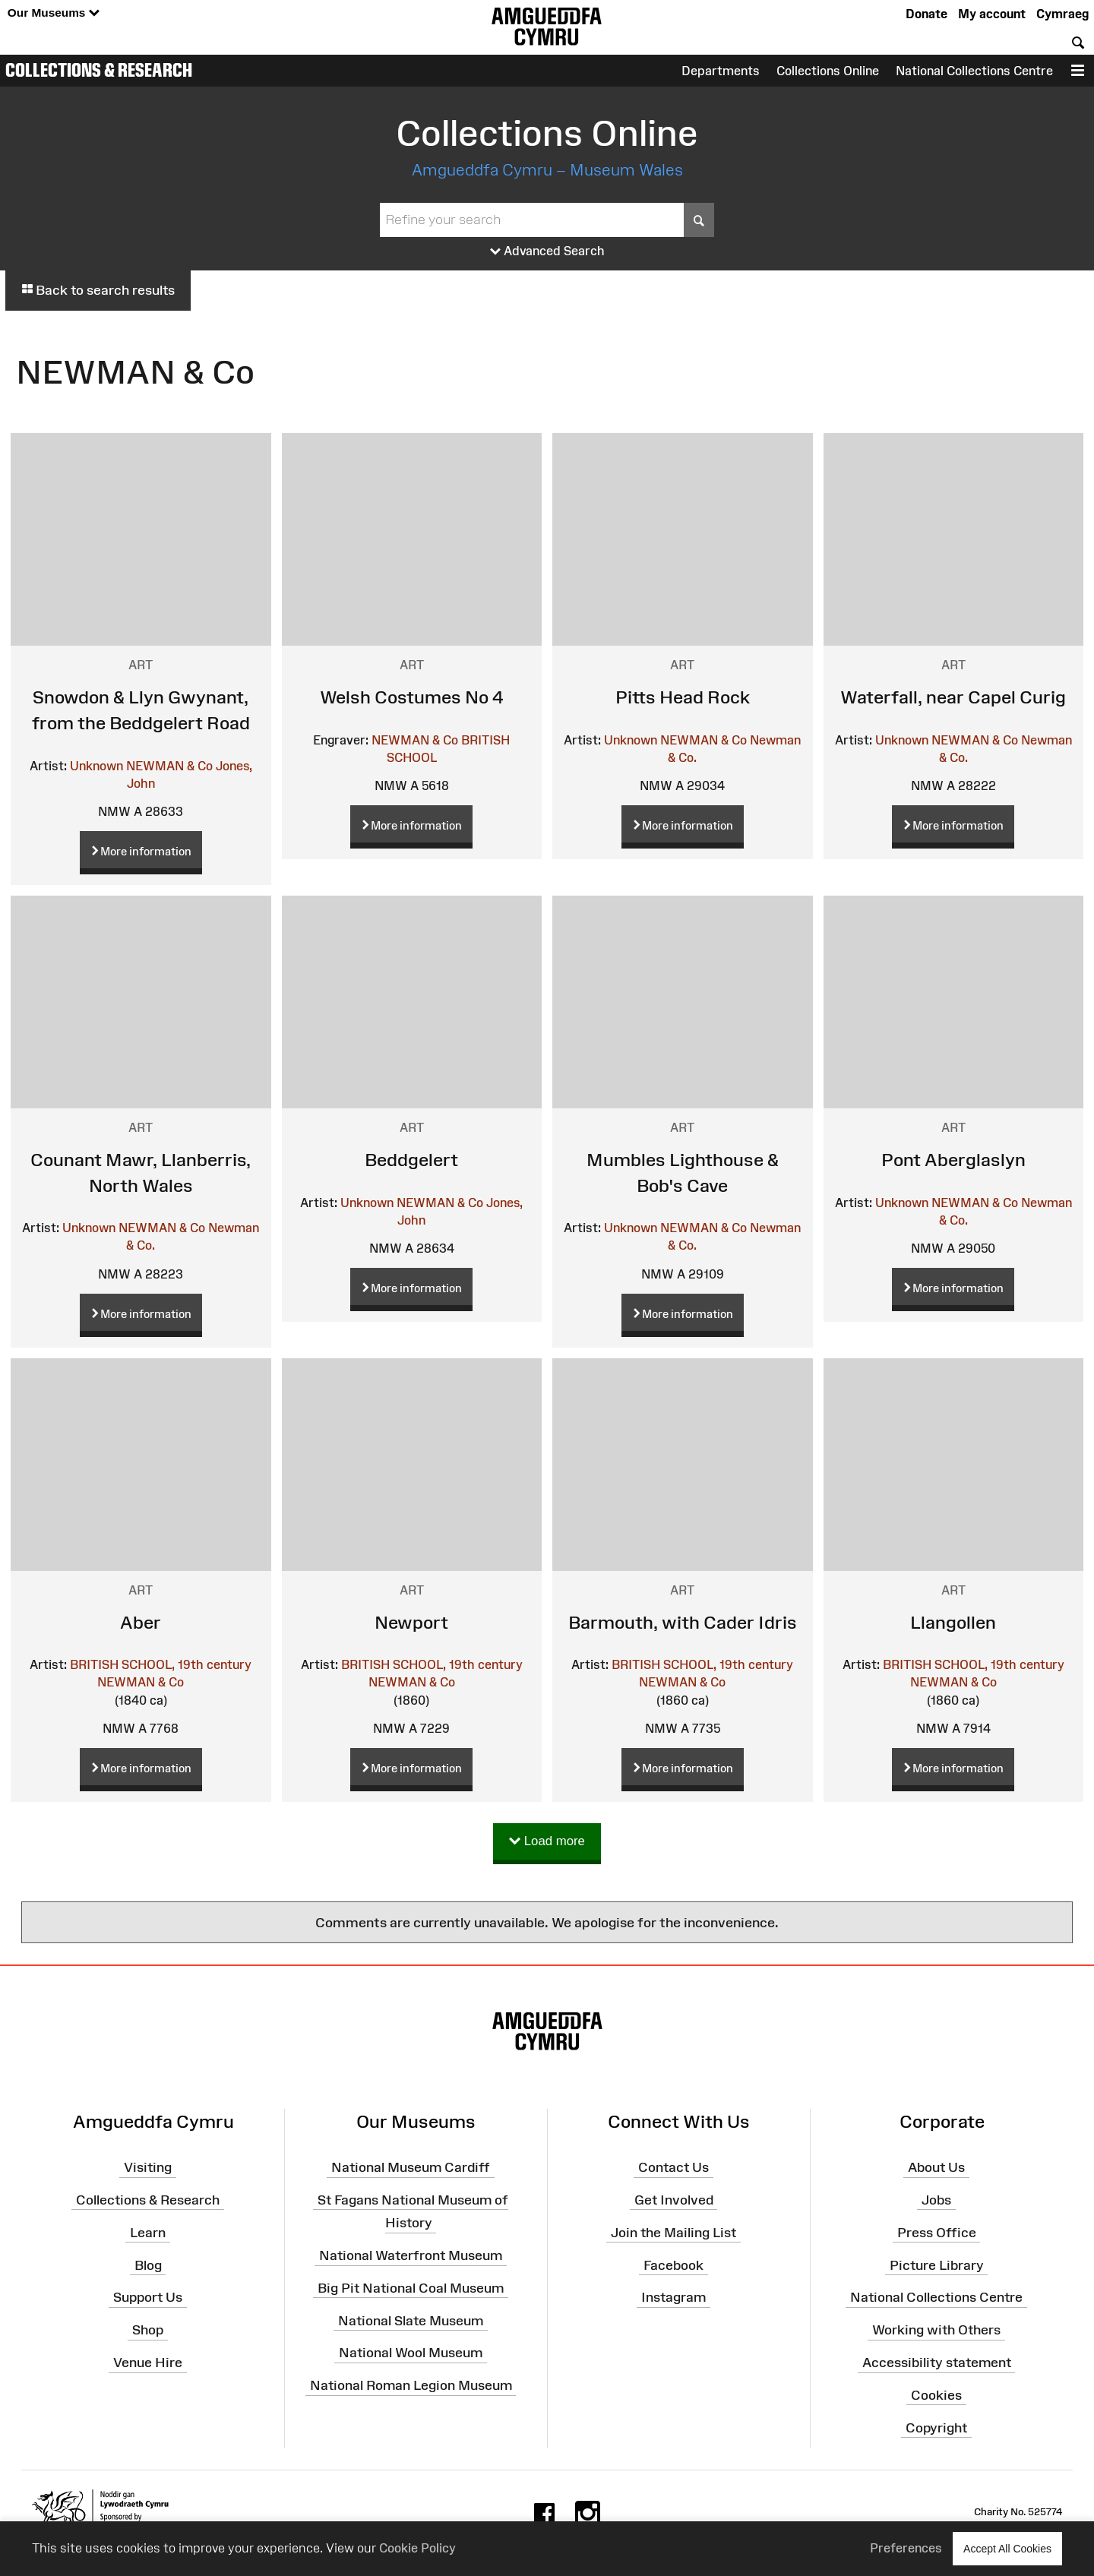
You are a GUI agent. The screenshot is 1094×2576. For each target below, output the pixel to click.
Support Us (147, 2297)
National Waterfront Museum (410, 2255)
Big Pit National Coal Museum (411, 2288)
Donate (926, 14)
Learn (148, 2231)
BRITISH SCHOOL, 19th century (160, 1664)
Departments (720, 70)
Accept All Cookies (1007, 2548)
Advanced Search (547, 251)
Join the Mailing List (673, 2231)
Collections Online (827, 70)
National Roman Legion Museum (411, 2385)
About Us (936, 2167)
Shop (147, 2329)
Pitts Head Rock (682, 697)
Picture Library (937, 2264)
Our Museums (54, 13)
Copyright (936, 2427)
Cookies (936, 2395)
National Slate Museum (410, 2320)
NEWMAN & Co (169, 766)
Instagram (673, 2297)
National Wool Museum (410, 2352)
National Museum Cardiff (410, 2167)
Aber (140, 1622)
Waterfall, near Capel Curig (953, 697)
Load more (547, 1842)
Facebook (673, 2264)
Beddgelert (411, 1159)
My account (992, 14)
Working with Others (936, 2329)
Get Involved (673, 2200)
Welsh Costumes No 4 (412, 697)
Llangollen (953, 1622)
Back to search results (98, 290)
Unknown (96, 766)
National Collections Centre (974, 70)
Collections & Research (98, 69)
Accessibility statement (936, 2362)
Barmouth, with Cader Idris (682, 1622)
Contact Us (673, 2167)
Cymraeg (1062, 14)
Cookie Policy (417, 2548)
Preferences (906, 2548)
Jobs (936, 2200)
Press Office (936, 2231)
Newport (411, 1622)
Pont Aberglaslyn (953, 1159)
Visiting (148, 2167)
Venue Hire (147, 2362)
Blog (148, 2264)
